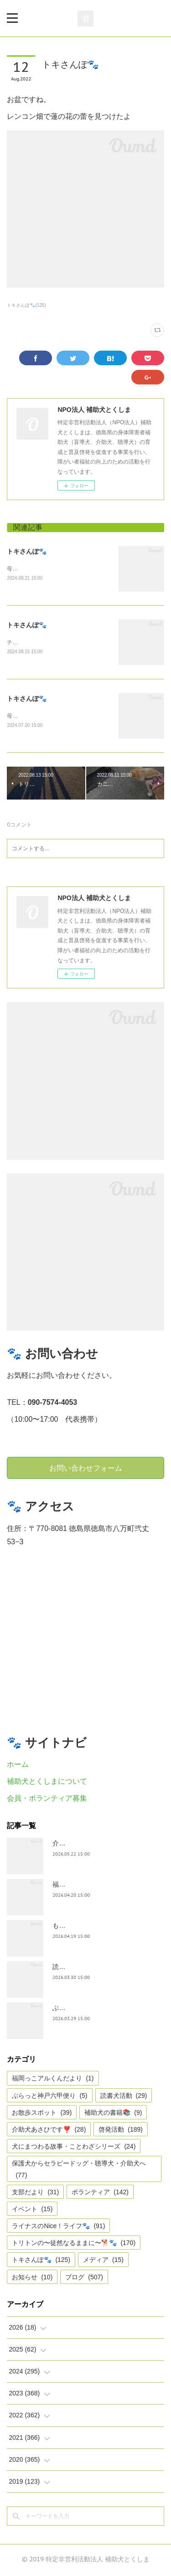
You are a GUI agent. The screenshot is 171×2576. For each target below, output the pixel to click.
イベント (32, 2210)
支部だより (35, 2193)
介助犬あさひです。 (81, 1845)
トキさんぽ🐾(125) (26, 305)
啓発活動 (120, 2131)
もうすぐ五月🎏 (75, 1927)
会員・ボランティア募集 (47, 1800)
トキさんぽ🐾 (27, 551)
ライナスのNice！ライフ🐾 (58, 2227)
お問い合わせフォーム (85, 1469)
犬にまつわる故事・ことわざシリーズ (73, 2148)
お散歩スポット (42, 2114)
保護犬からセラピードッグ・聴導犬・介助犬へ (79, 2170)
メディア (103, 2262)
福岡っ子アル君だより (84, 1886)
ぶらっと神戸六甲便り (49, 2097)
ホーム (18, 1767)
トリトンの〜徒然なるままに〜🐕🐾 (73, 2244)
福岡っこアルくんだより (52, 2080)
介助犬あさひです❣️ (49, 2131)
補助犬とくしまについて (47, 1783)
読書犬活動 (123, 2097)
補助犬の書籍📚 (113, 2114)
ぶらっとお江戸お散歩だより (93, 2009)
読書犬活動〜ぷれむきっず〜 (93, 1968)
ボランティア (100, 2193)
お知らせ (32, 2279)
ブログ (84, 2279)
